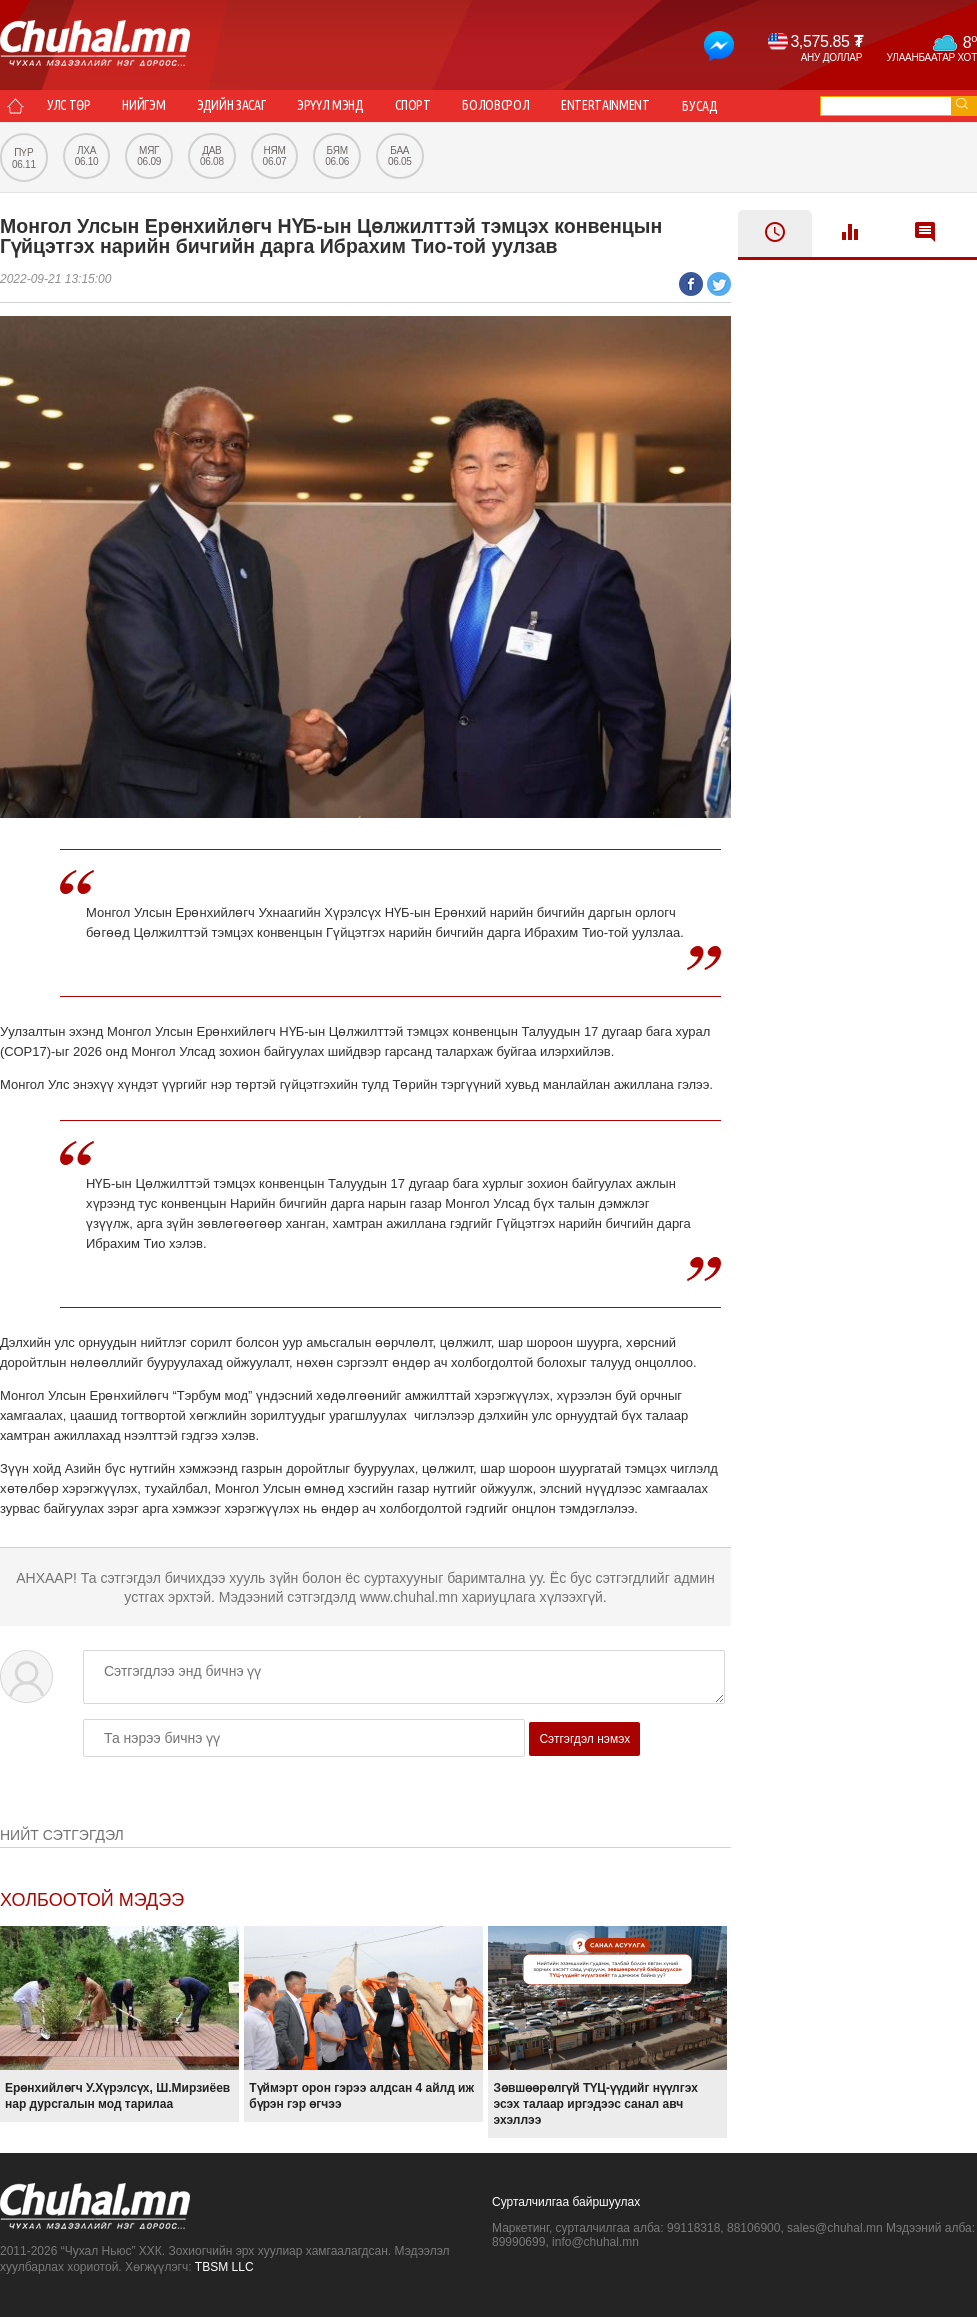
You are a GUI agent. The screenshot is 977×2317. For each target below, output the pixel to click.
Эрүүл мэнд (340, 106)
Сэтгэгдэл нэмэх (584, 1739)
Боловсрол (511, 106)
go (962, 103)
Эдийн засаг (237, 106)
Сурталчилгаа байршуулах (566, 2202)
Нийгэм (148, 106)
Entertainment (623, 106)
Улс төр (70, 106)
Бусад (719, 106)
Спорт (425, 106)
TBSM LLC (224, 2267)
